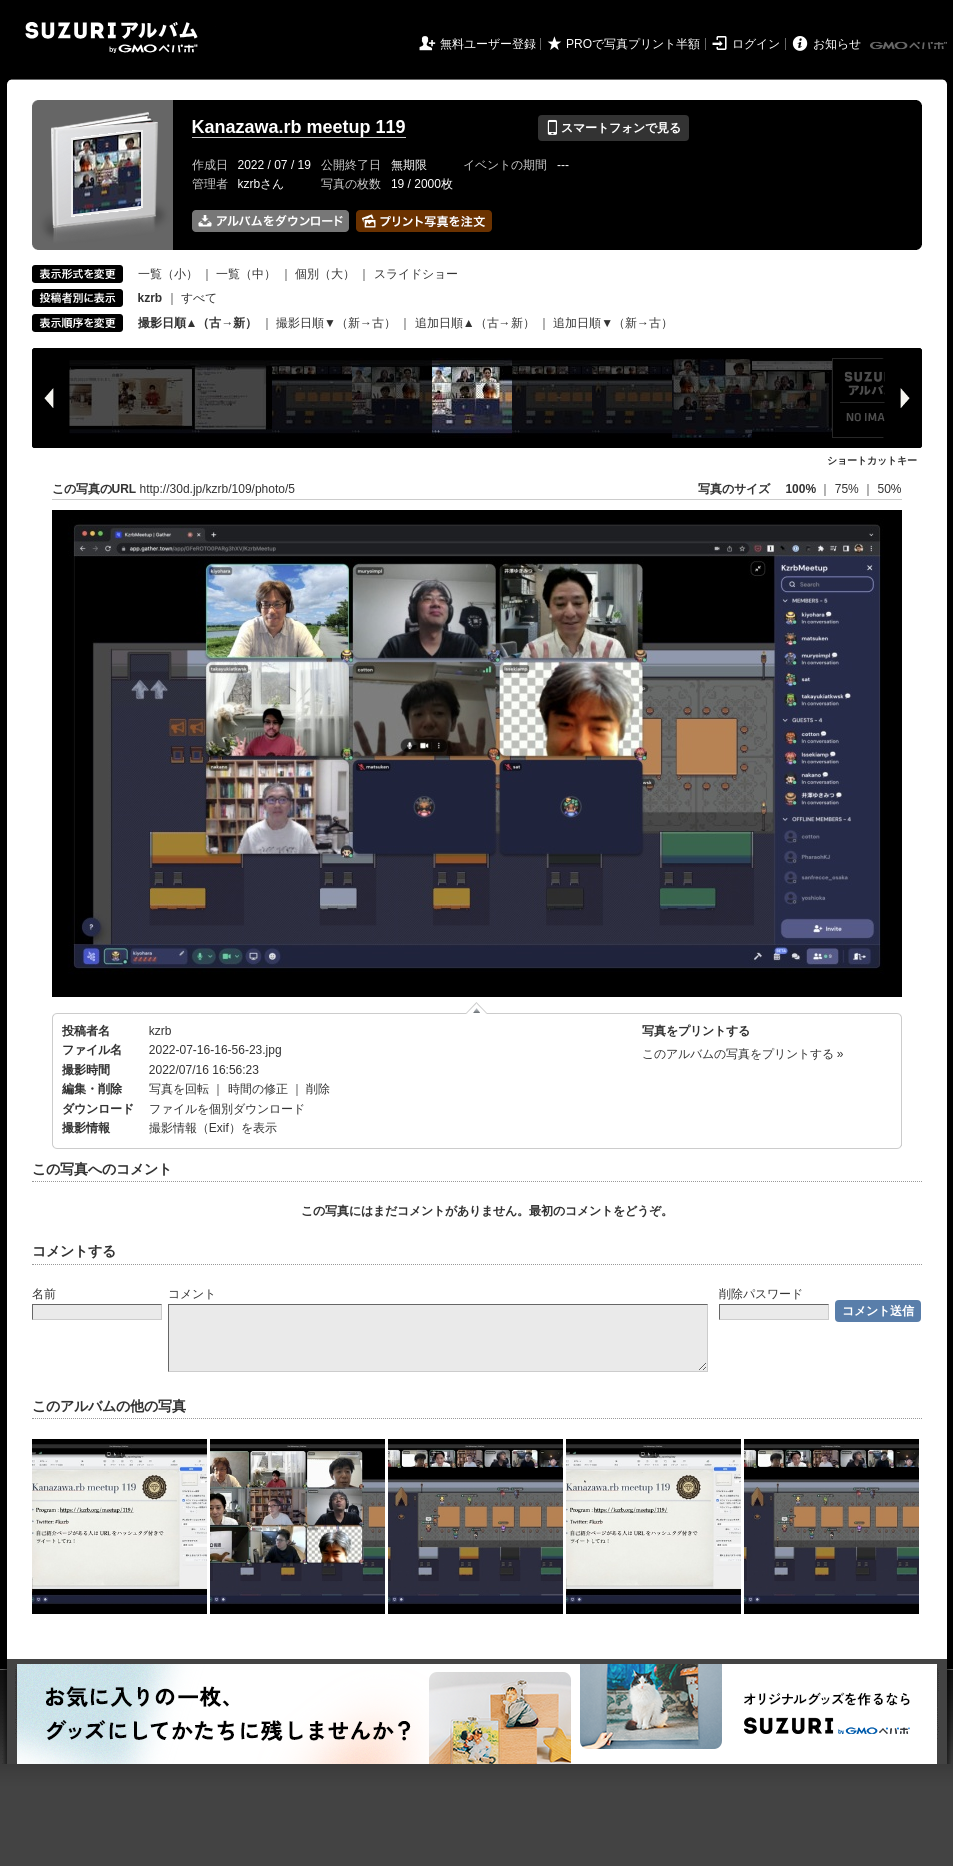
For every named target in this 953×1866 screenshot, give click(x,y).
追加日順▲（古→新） (475, 323)
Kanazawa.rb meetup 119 (299, 127)
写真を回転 (179, 1089)
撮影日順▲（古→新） (198, 323)
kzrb (160, 1031)
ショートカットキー (872, 460)
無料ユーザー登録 (488, 44)
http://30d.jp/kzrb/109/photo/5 (217, 489)
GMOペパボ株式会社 (910, 46)
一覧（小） (168, 274)
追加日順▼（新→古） (613, 323)
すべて (199, 298)
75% (848, 489)
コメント (192, 1294)
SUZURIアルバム (111, 37)
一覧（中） (246, 274)
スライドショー (416, 274)
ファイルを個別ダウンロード (227, 1109)
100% (800, 489)
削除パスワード (761, 1294)
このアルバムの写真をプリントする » (743, 1054)
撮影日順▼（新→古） (336, 323)
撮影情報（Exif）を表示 (213, 1128)
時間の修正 (258, 1089)
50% (889, 489)
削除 (318, 1089)
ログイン (756, 44)
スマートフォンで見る (613, 128)
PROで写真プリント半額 (633, 44)
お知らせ (837, 44)
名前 (44, 1294)
